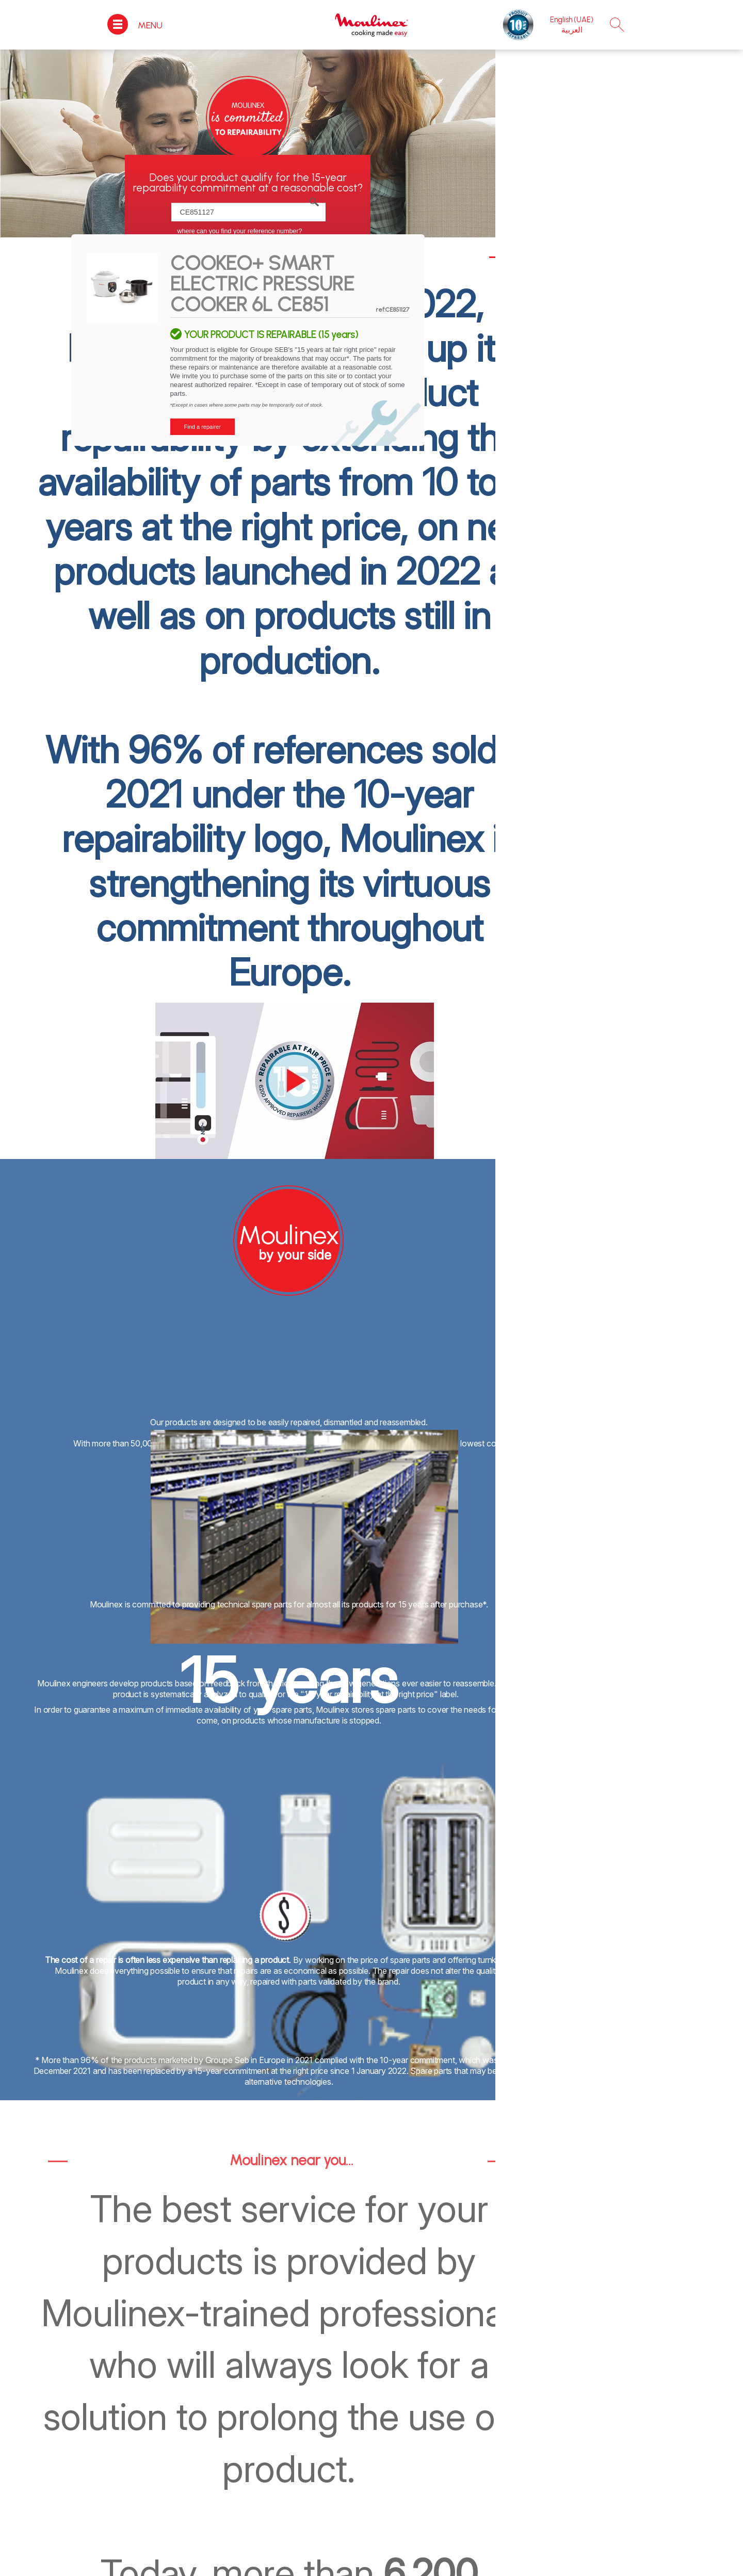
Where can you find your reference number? (239, 231)
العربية (572, 30)
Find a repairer (202, 427)
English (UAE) (571, 19)
